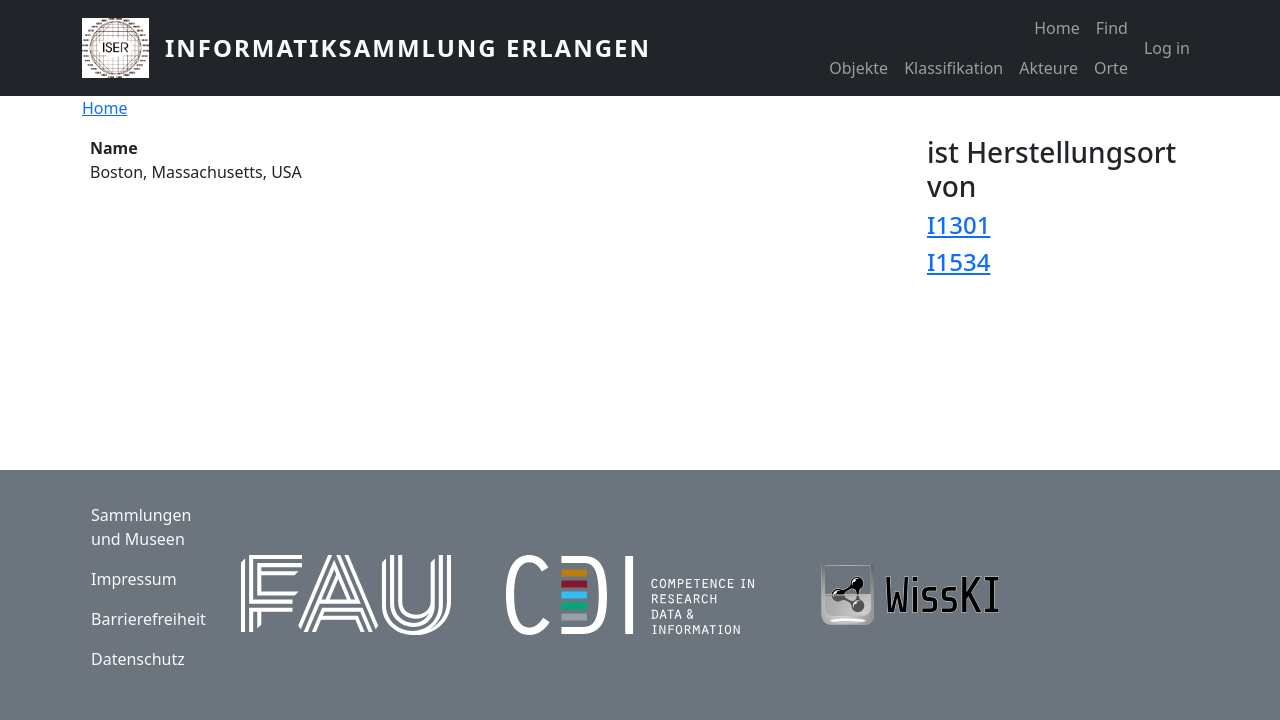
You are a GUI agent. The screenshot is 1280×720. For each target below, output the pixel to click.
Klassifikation (953, 68)
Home (1057, 28)
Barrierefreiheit (148, 619)
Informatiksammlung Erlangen (408, 47)
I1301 (958, 224)
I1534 (958, 261)
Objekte (858, 68)
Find (1112, 28)
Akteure (1048, 68)
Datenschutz (138, 659)
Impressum (134, 579)
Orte (1111, 68)
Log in (1167, 48)
